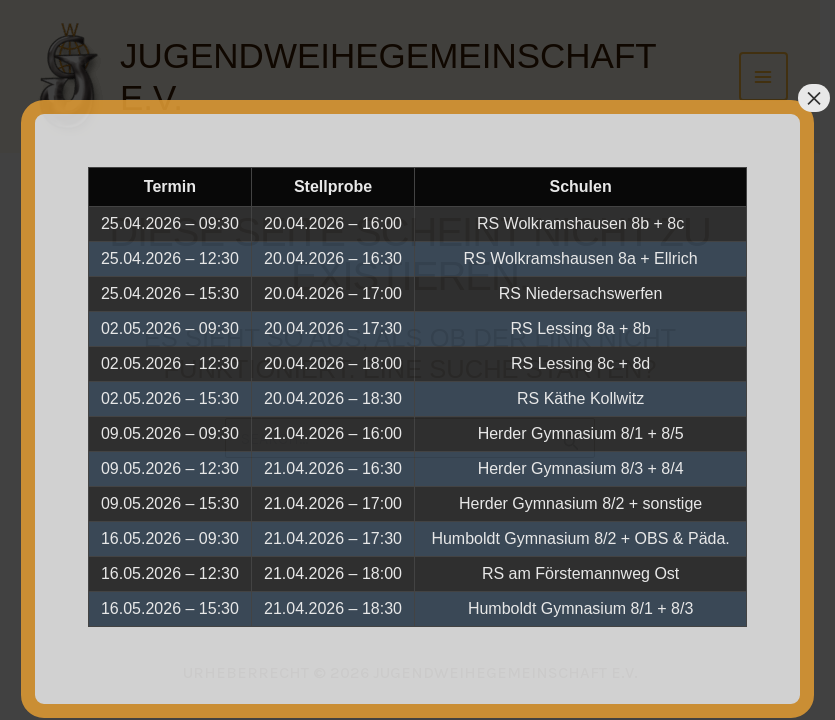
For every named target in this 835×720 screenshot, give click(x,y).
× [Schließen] (814, 98)
